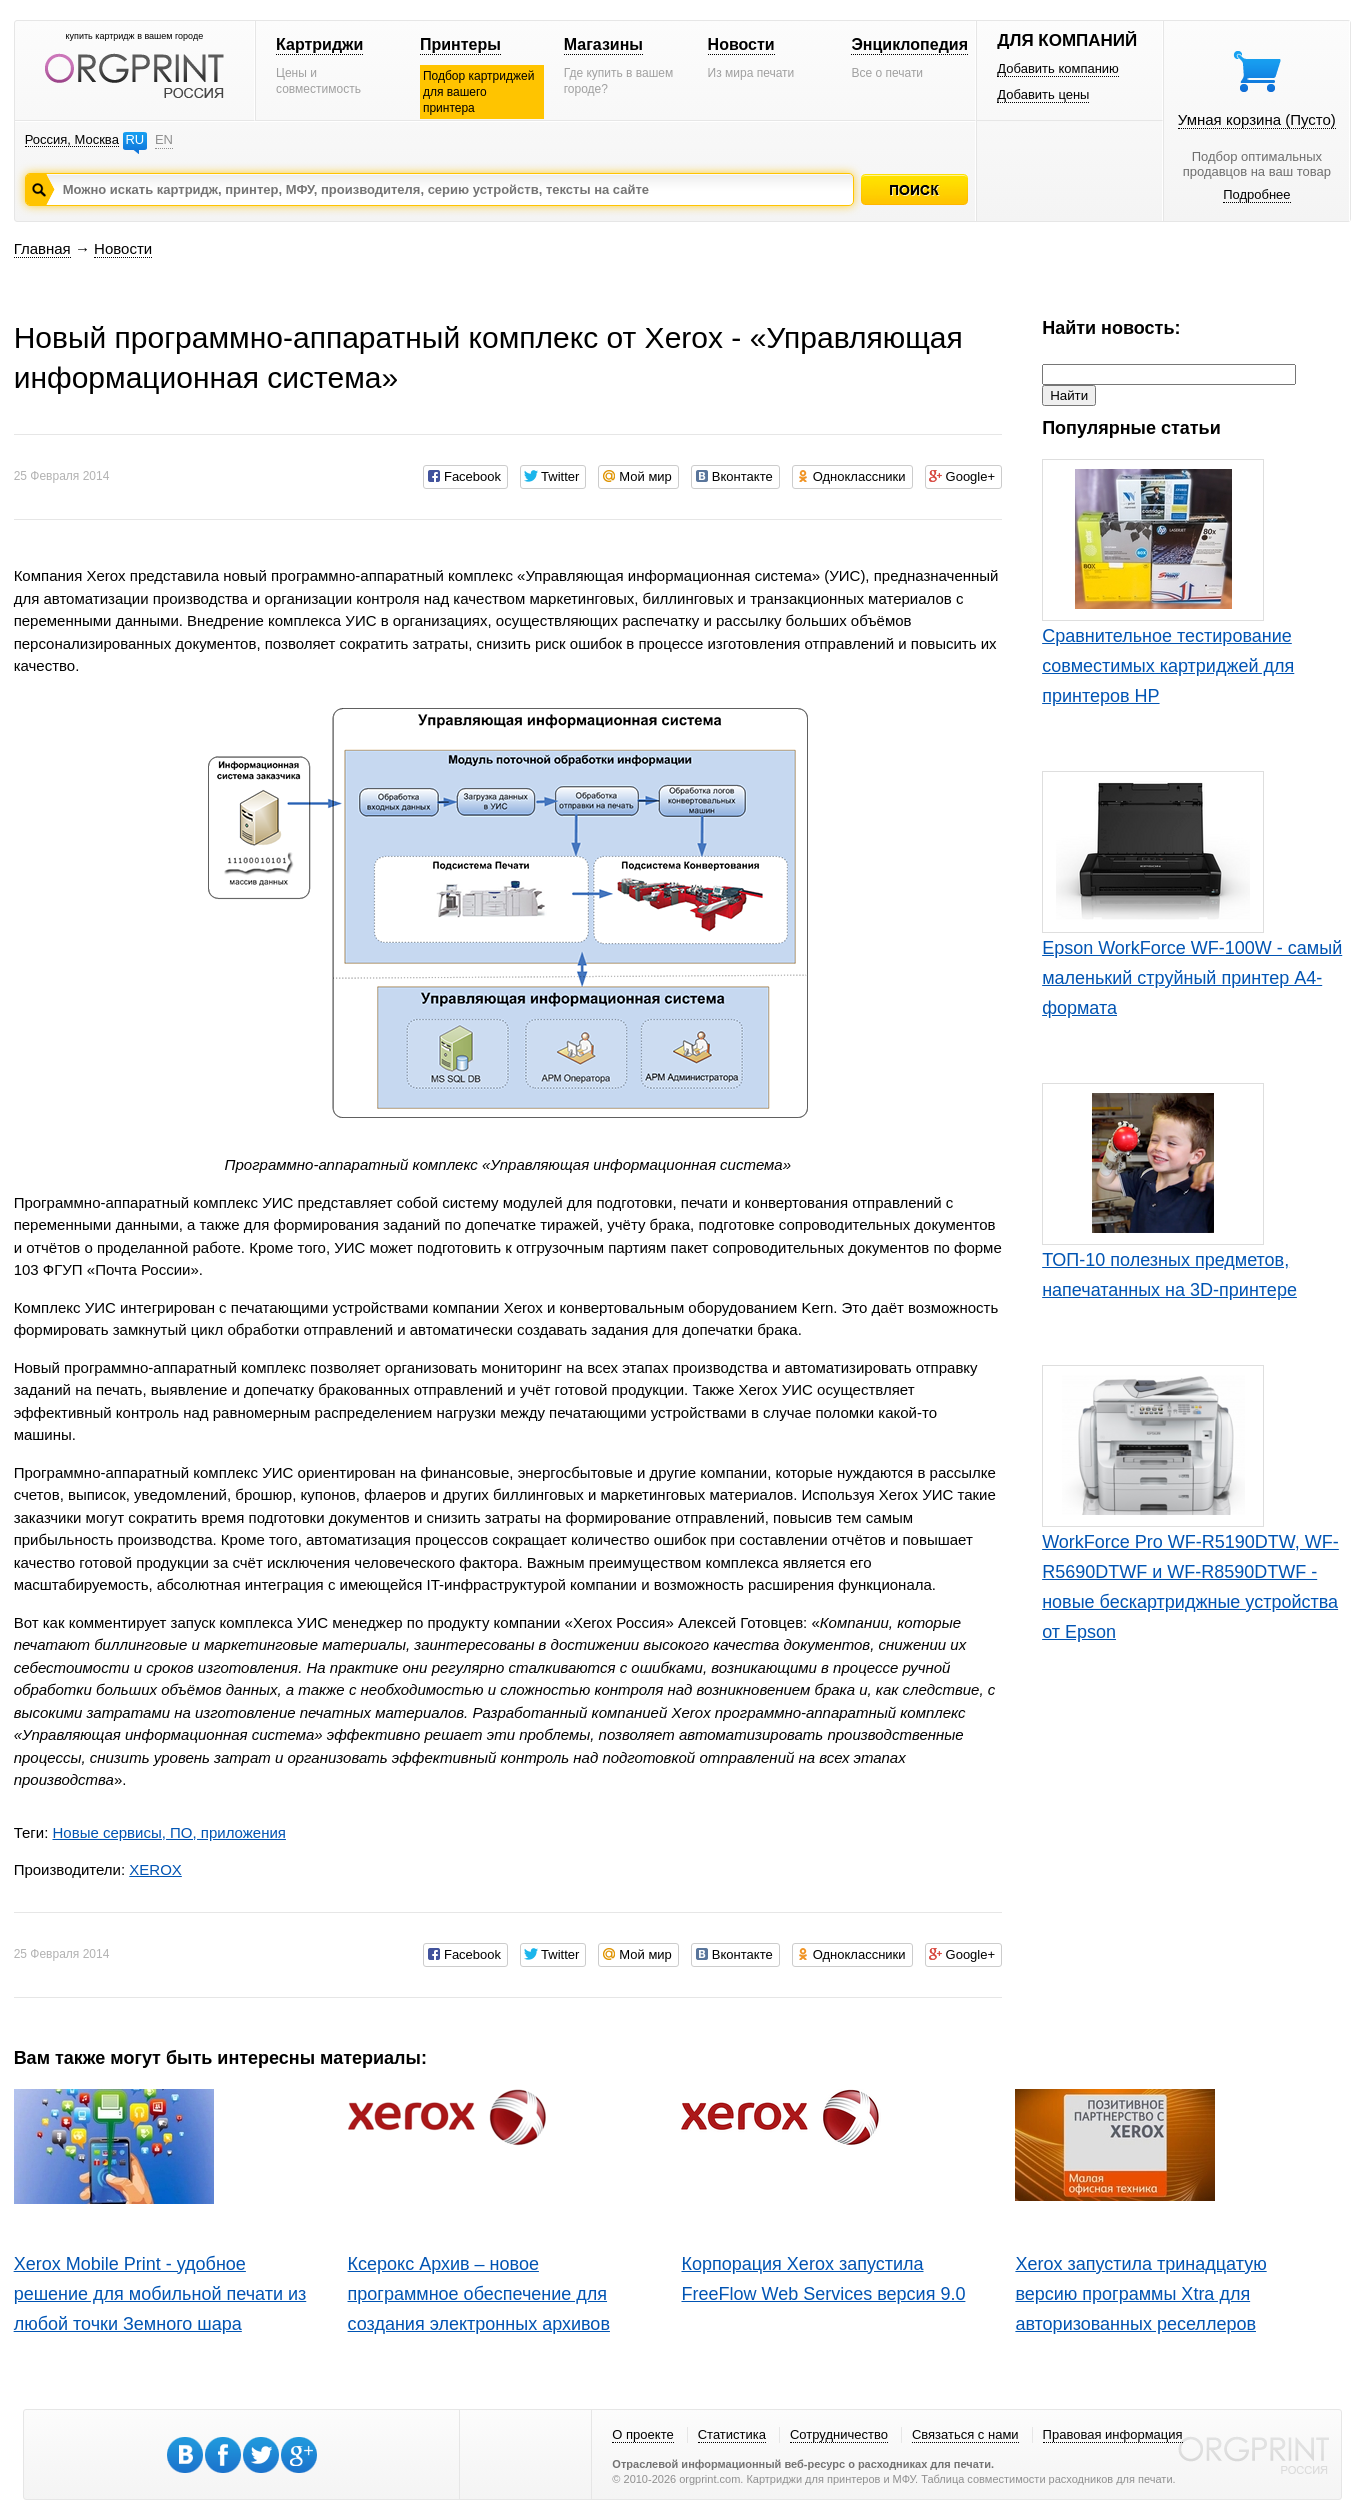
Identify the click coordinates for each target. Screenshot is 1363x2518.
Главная (42, 248)
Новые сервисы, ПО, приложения (168, 1832)
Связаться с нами (965, 2434)
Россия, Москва (72, 139)
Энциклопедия (909, 44)
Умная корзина (1257, 119)
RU (134, 139)
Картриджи (319, 44)
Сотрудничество (839, 2434)
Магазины (603, 44)
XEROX (155, 1869)
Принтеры (460, 44)
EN (164, 139)
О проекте (642, 2434)
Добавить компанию (1058, 68)
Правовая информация (1113, 2434)
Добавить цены (1043, 94)
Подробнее (1256, 194)
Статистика (732, 2434)
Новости (741, 44)
